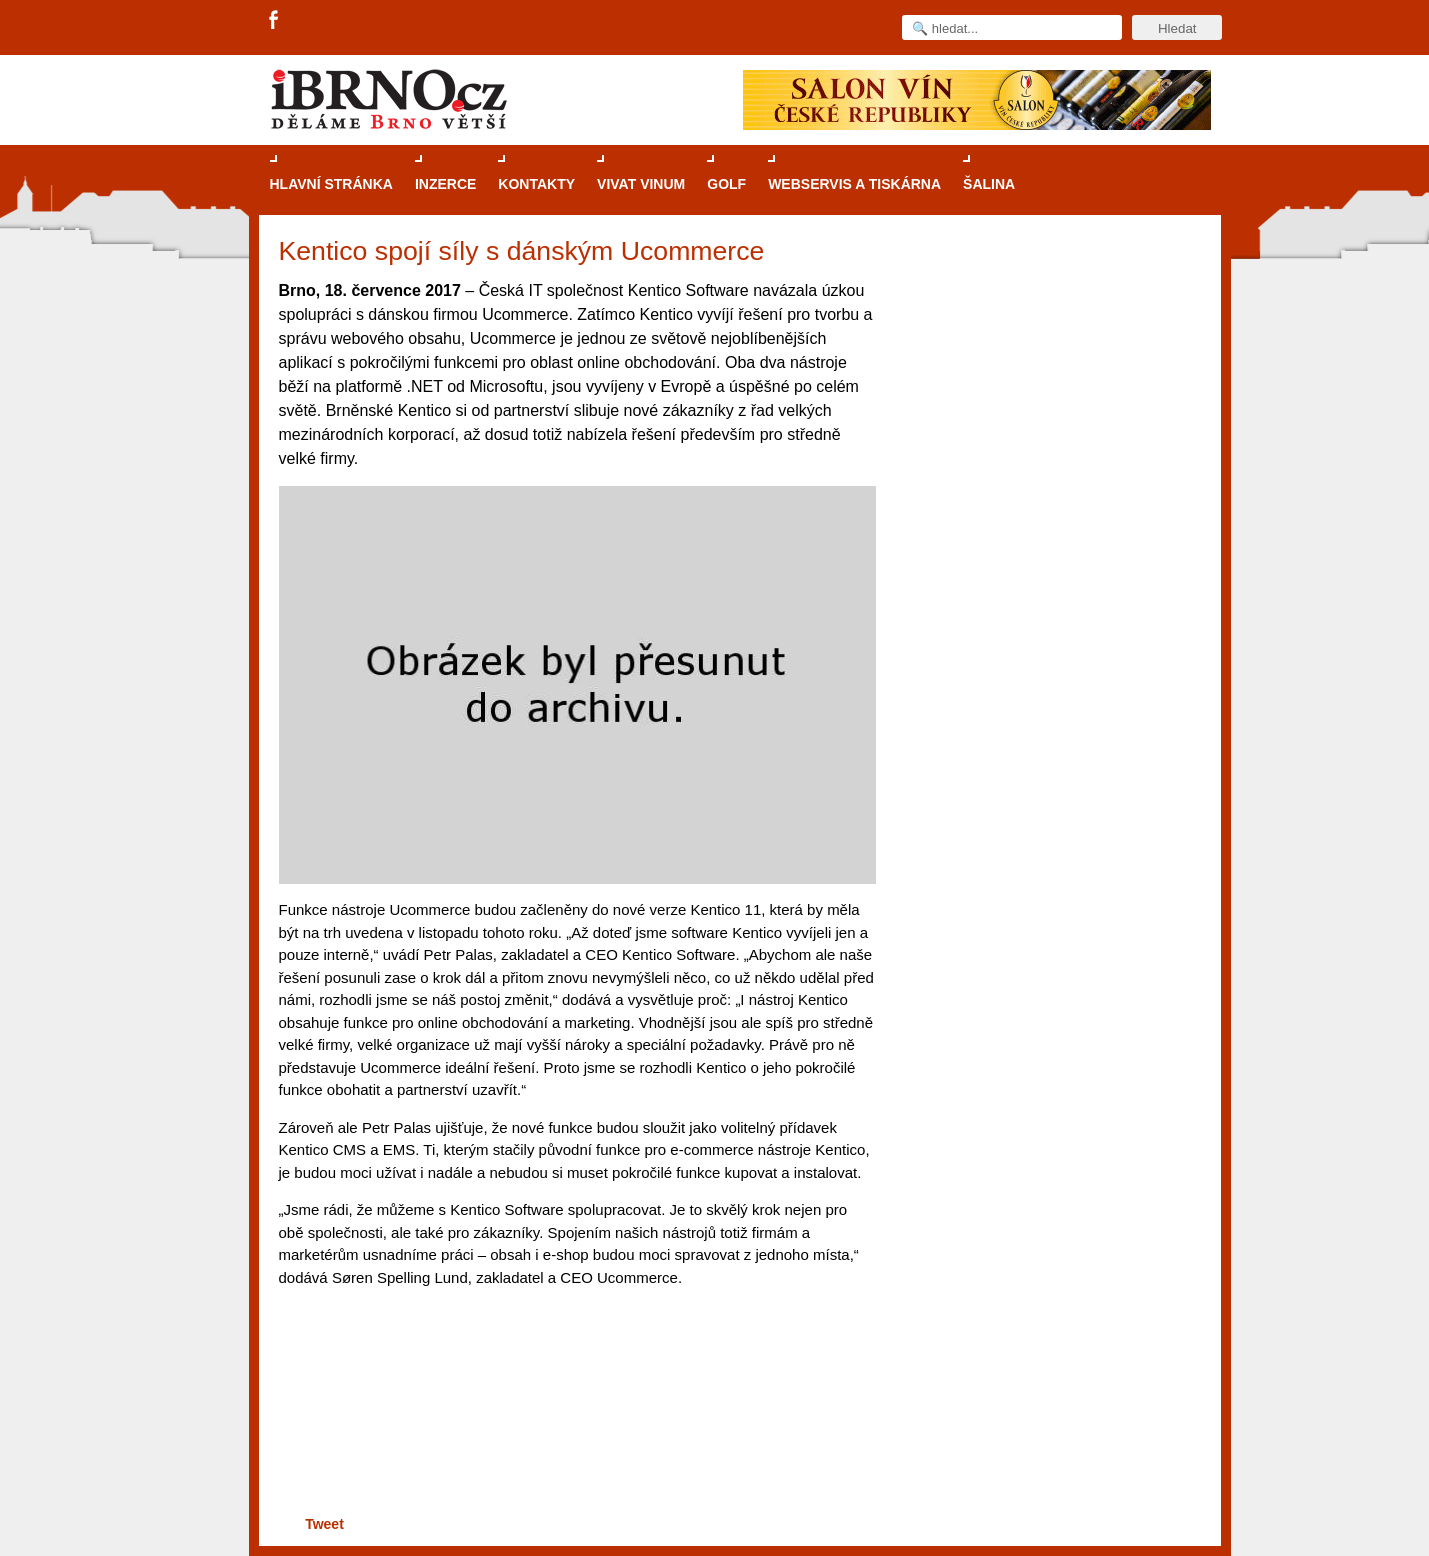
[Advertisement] (574, 1433)
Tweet (324, 1524)
